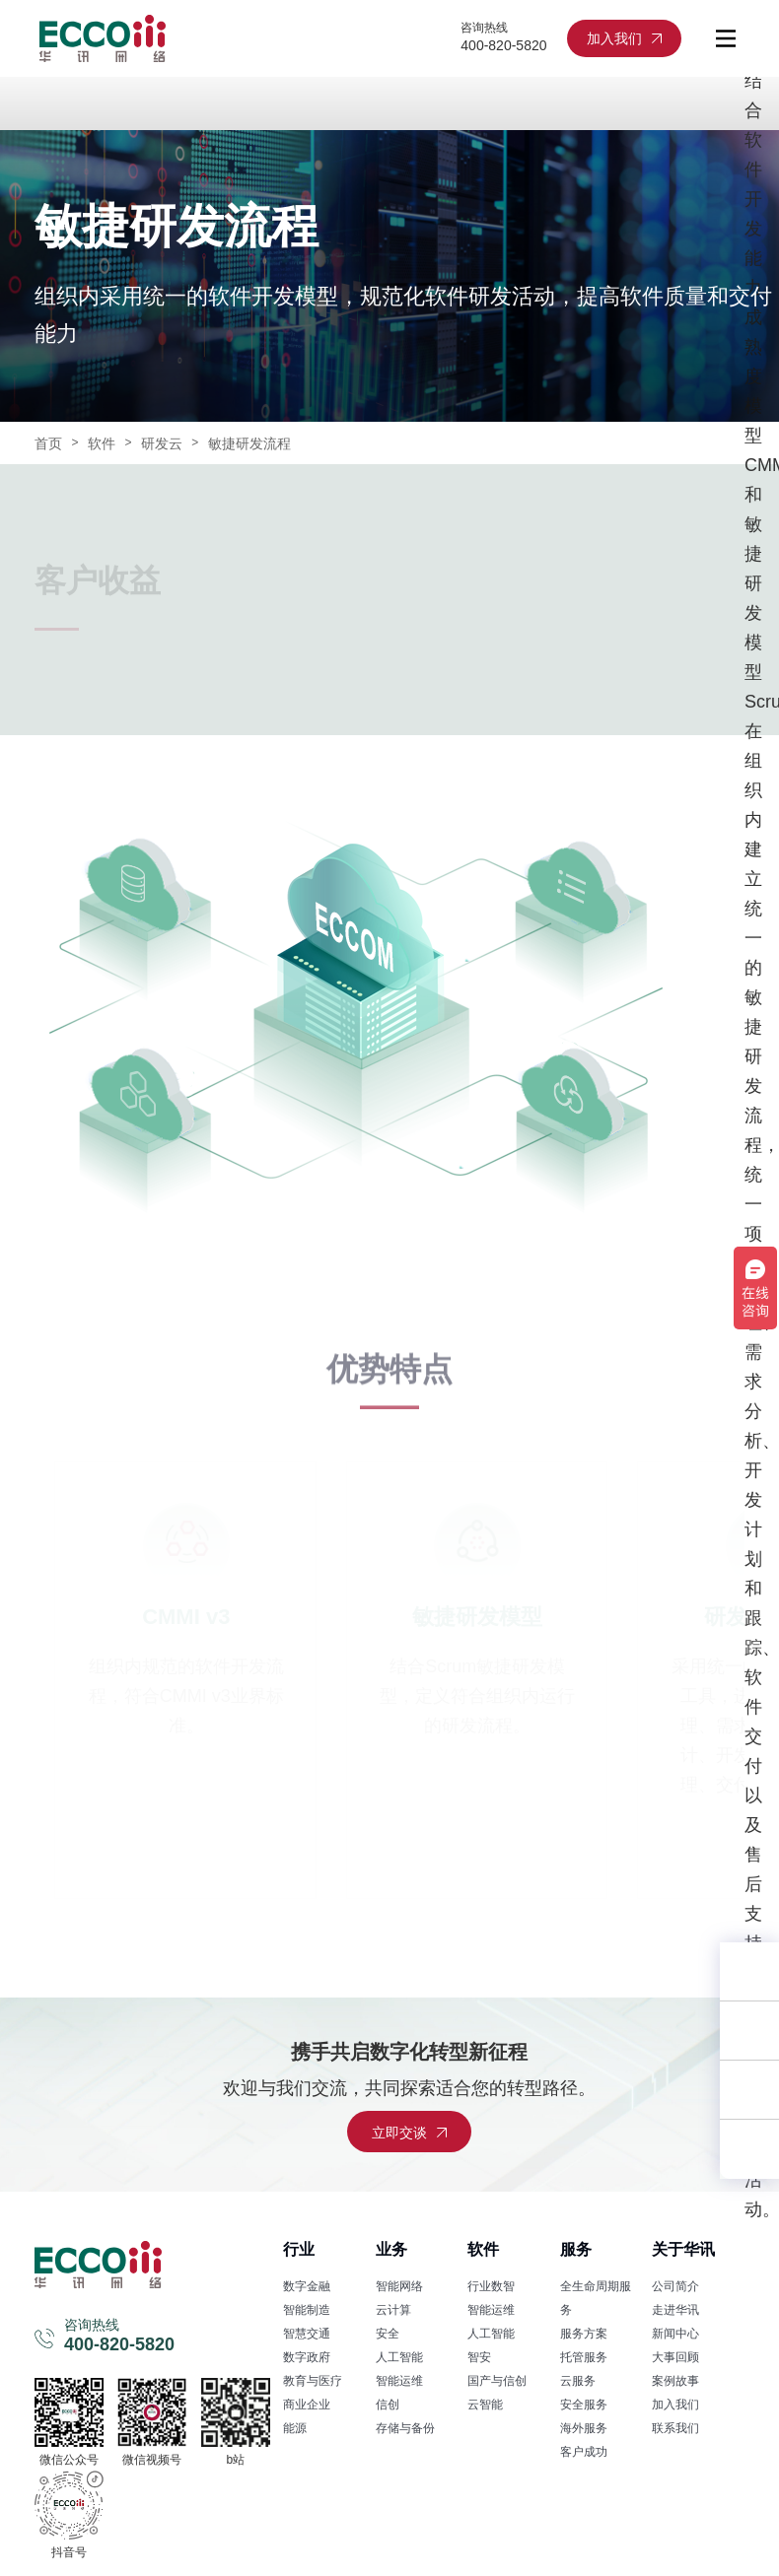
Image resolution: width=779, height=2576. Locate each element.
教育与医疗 (312, 2381)
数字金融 (306, 2286)
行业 (299, 2249)
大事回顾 (675, 2357)
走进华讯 (675, 2310)
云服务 (578, 2381)
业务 (391, 2249)
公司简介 (675, 2286)
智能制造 (306, 2310)
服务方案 (583, 2333)
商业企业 (306, 2404)
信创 (387, 2404)
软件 (101, 443)
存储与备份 (405, 2428)
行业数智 (491, 2286)
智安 (479, 2357)
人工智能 (399, 2357)
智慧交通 (306, 2333)
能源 (295, 2428)
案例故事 (675, 2381)
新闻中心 (675, 2333)
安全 (387, 2333)
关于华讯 (683, 2249)
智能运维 (399, 2381)
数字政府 (306, 2357)
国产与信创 (497, 2381)
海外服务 (583, 2428)
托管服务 (583, 2357)
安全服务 (583, 2404)
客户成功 (583, 2452)
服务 (576, 2249)
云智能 (485, 2404)
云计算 (393, 2310)
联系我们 (675, 2428)
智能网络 (399, 2286)
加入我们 (675, 2404)
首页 (48, 443)
